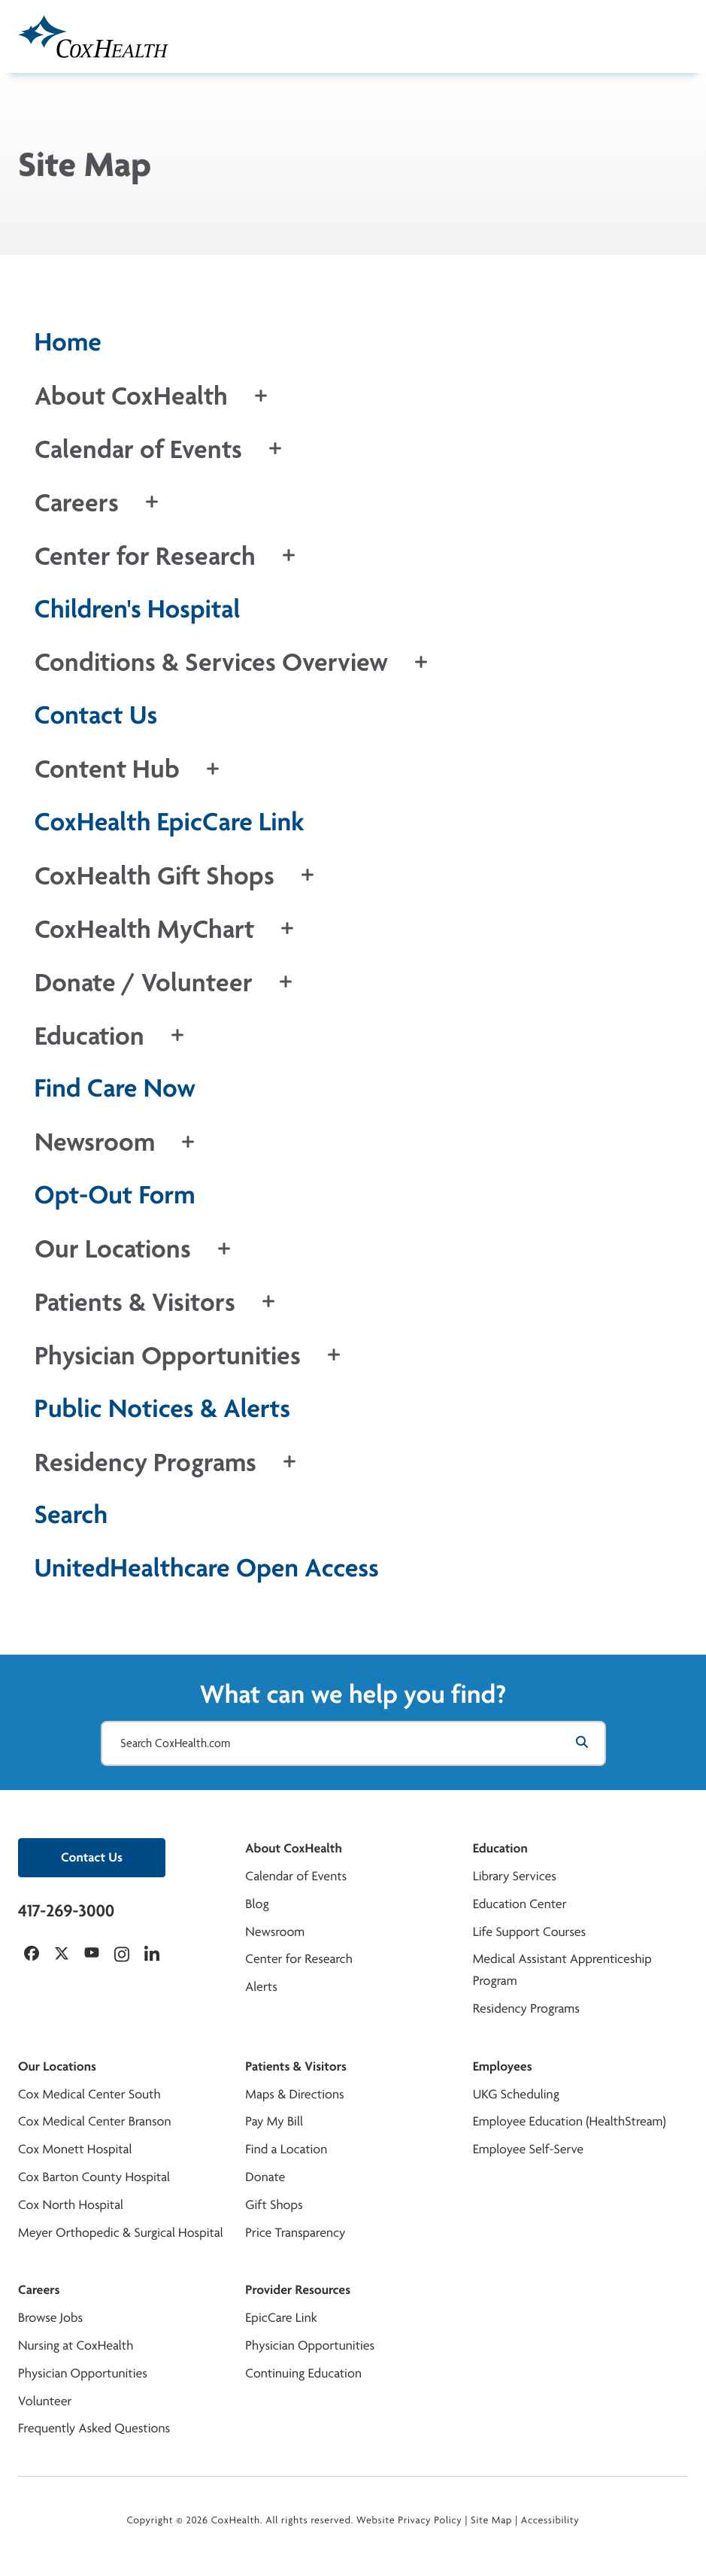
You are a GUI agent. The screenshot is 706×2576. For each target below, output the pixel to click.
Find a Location (286, 2149)
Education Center (520, 1904)
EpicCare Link (281, 2318)
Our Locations (57, 2066)
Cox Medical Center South (89, 2094)
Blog (256, 1904)
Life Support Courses (529, 1932)
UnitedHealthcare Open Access (207, 1567)
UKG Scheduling (516, 2094)
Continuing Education (303, 2373)
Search (71, 1514)
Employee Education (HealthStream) (569, 2121)
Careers (38, 2290)
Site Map (491, 2520)
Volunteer (44, 2401)
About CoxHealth (293, 1848)
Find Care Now (115, 1088)
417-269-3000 (66, 1910)
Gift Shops (273, 2205)
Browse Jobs (50, 2318)
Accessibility (550, 2520)
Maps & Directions (294, 2094)
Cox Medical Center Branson (94, 2121)
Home (68, 342)
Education (500, 1848)
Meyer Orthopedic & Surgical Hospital (120, 2233)
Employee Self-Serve (528, 2149)
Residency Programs (526, 2008)
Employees (502, 2066)
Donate (265, 2177)
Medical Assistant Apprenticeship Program (562, 1970)
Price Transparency (295, 2233)
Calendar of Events (296, 1876)
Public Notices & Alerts (163, 1408)
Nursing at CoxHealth (75, 2345)
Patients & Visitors (296, 2066)
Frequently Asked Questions (94, 2428)
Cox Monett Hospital (75, 2149)
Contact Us (96, 715)
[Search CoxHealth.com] (353, 1743)
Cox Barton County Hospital (94, 2177)
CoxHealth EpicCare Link (170, 821)
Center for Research (299, 1959)
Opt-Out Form (115, 1194)
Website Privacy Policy (409, 2520)
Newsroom (275, 1932)
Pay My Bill (274, 2121)
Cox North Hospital (70, 2205)
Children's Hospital (138, 609)
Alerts (261, 1987)
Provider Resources (297, 2290)
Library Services (514, 1876)
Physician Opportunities (82, 2373)
